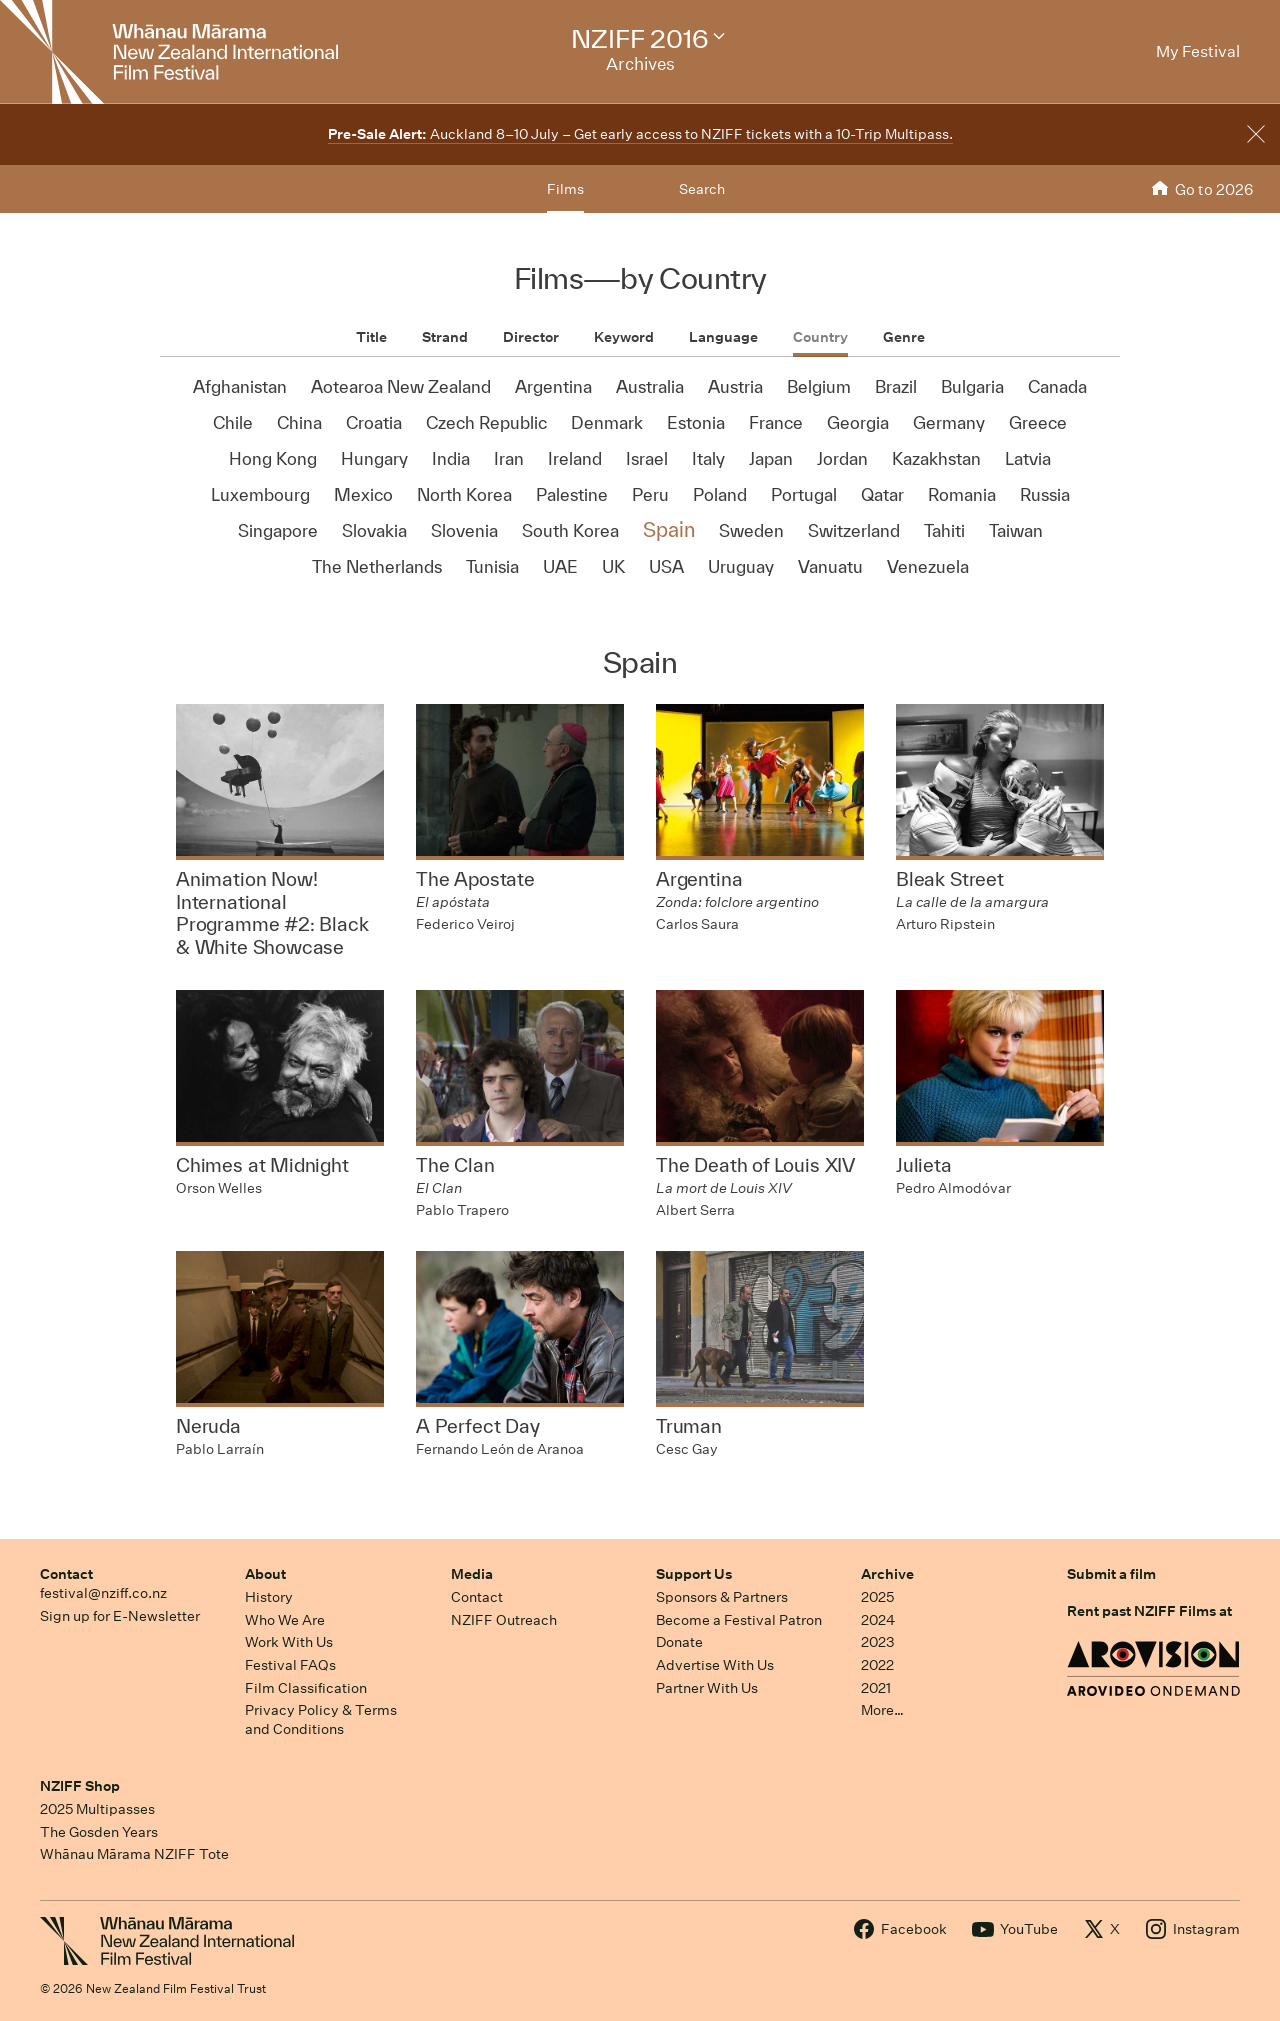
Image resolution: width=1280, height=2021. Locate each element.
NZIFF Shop (80, 1786)
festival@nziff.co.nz (103, 1593)
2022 (877, 1665)
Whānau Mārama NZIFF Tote (134, 1854)
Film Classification (306, 1688)
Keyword (624, 337)
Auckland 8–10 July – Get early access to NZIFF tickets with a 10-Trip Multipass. (640, 134)
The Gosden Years (99, 1832)
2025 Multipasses (97, 1809)
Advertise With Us (715, 1665)
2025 (877, 1597)
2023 (878, 1642)
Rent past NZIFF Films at (1149, 1611)
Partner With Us (707, 1688)
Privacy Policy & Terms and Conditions (321, 1719)
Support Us (694, 1574)
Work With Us (289, 1642)
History (269, 1597)
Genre (904, 337)
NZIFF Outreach (504, 1620)
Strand (445, 337)
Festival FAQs (290, 1665)
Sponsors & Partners (722, 1597)
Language (723, 337)
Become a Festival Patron (739, 1620)
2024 (878, 1620)
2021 (876, 1688)
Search (702, 189)
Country (820, 337)
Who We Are (285, 1620)
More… (882, 1710)
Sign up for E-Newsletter (120, 1616)
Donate (679, 1642)
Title (371, 337)
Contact (66, 1574)
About (265, 1574)
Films (565, 189)
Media (472, 1574)
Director (531, 337)
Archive (887, 1574)
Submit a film (1111, 1574)
